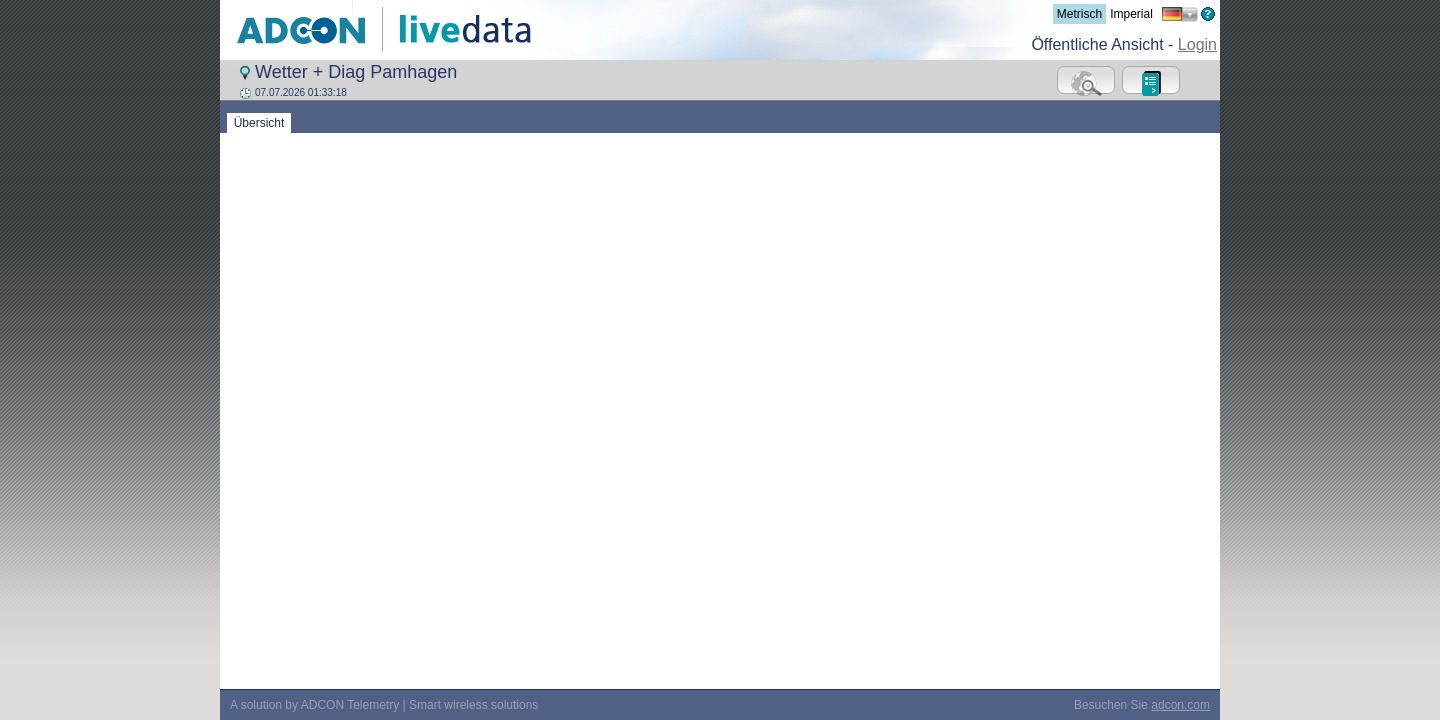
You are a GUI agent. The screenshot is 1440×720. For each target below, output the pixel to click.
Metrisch (1079, 14)
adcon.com (1180, 420)
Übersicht (259, 123)
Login (1197, 44)
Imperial (1131, 14)
